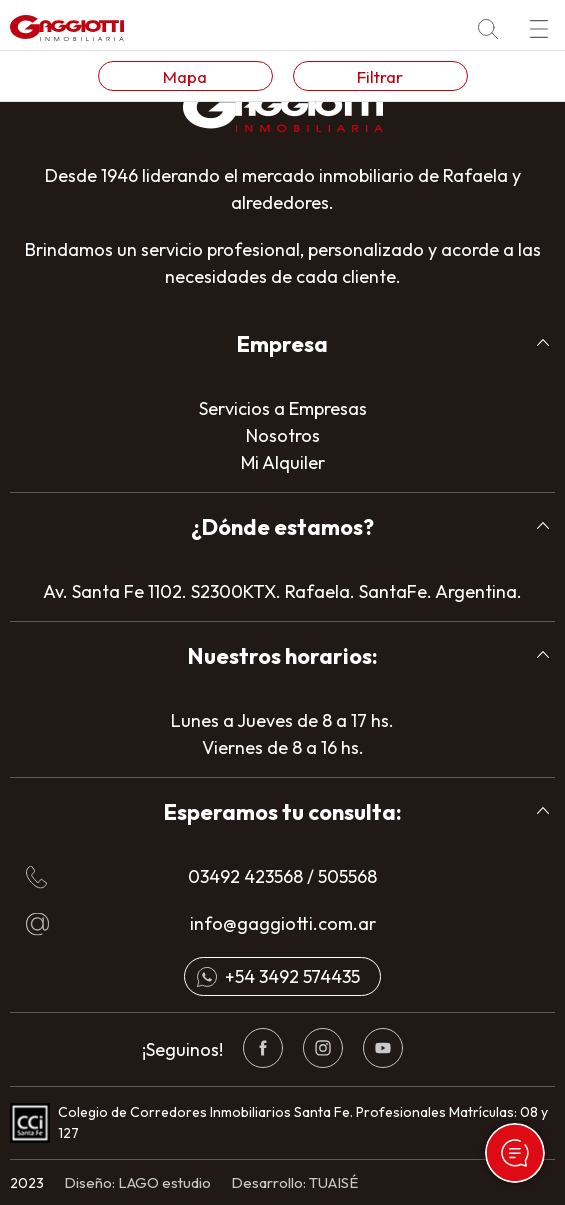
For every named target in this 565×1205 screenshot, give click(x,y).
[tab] (282, 344)
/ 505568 (340, 876)
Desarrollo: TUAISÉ (294, 1182)
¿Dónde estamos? (282, 527)
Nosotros (283, 435)
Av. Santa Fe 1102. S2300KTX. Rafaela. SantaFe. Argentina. (282, 591)
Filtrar (380, 76)
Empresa (282, 344)
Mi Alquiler (283, 462)
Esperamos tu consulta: (283, 812)
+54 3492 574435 (292, 976)
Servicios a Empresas (283, 408)
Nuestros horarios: (283, 656)
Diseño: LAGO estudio (137, 1182)
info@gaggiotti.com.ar (283, 923)
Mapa (185, 76)
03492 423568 (245, 876)
